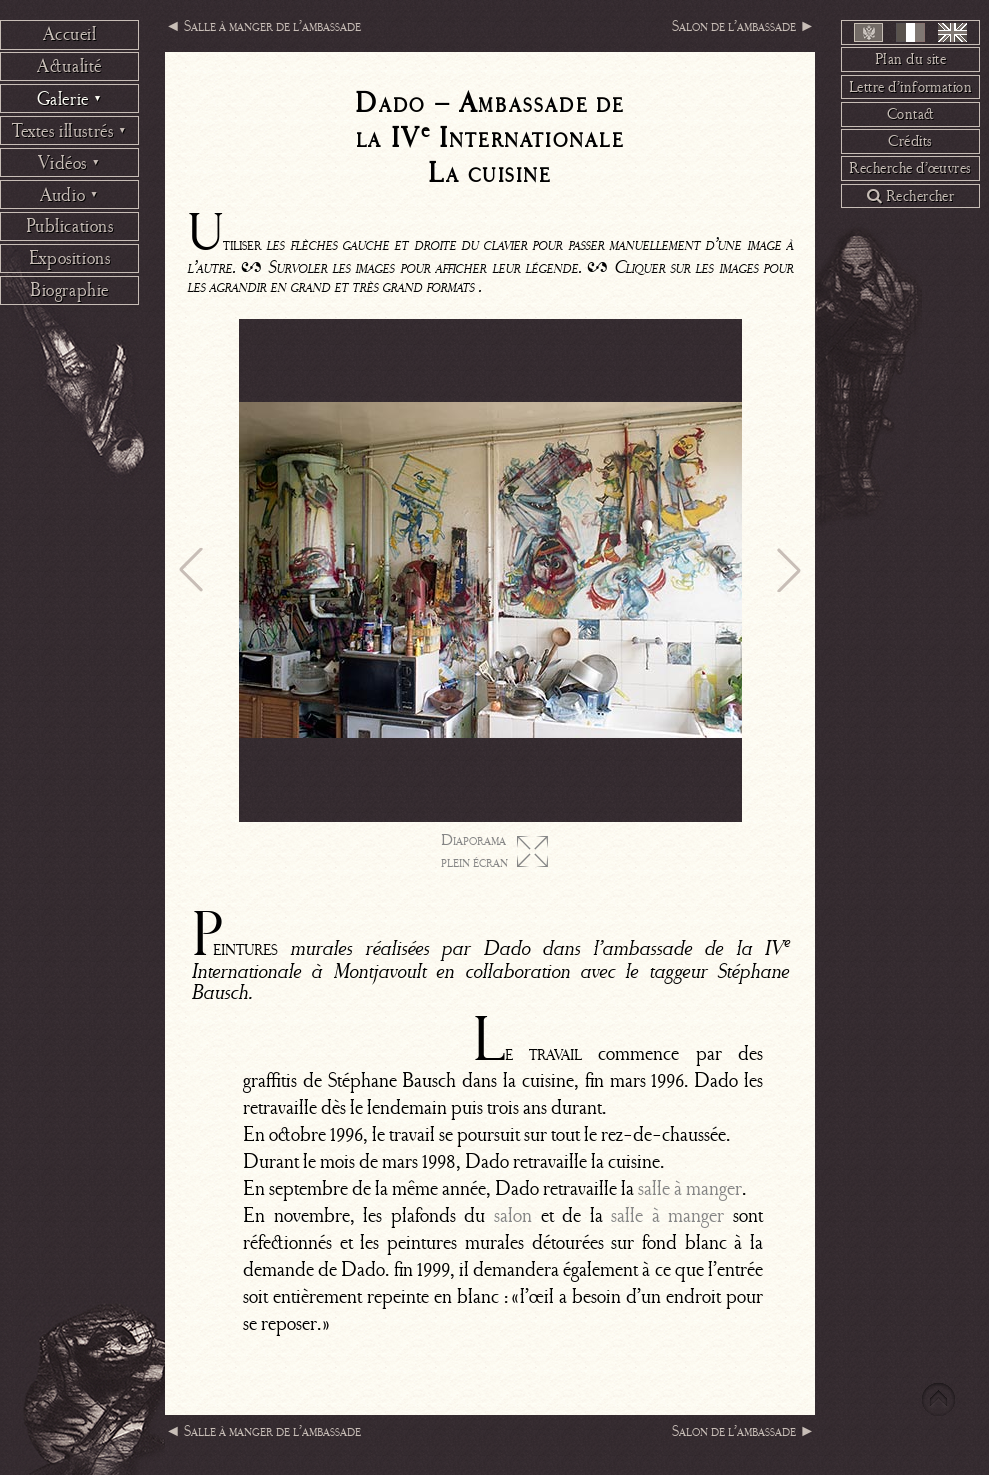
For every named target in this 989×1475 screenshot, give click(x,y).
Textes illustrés (69, 131)
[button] (191, 570)
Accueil (70, 34)
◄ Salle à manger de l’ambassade (263, 26)
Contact (911, 114)
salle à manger (690, 1188)
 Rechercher (911, 196)
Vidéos (69, 163)
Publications (70, 226)
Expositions (69, 258)
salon (513, 1215)
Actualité (69, 66)
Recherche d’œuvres (910, 168)
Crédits (910, 141)
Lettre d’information (911, 87)
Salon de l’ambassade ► (743, 26)
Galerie (70, 99)
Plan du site (911, 59)
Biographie (69, 290)
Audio (69, 195)
